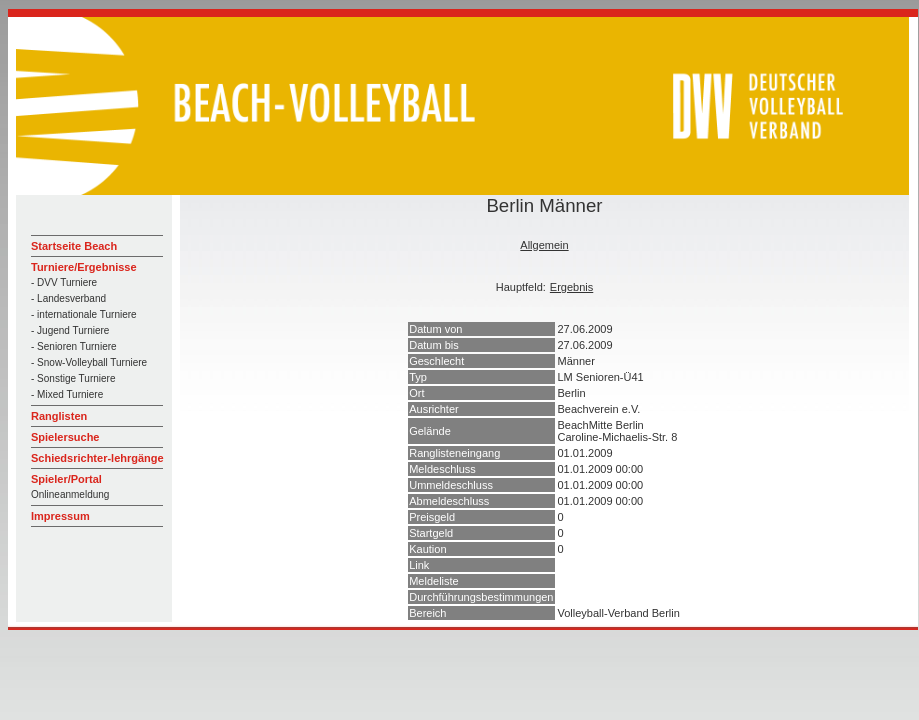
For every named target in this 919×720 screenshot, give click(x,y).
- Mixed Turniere (67, 394)
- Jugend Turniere (70, 330)
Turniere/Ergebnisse (84, 267)
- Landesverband (68, 298)
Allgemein (544, 245)
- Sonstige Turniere (73, 378)
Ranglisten (59, 416)
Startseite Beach (74, 246)
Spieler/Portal (66, 479)
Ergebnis (571, 287)
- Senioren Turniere (74, 346)
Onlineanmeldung (70, 494)
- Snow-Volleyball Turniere (89, 362)
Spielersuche (65, 437)
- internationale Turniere (84, 314)
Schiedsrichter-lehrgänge (97, 458)
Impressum (60, 516)
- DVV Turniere (64, 282)
